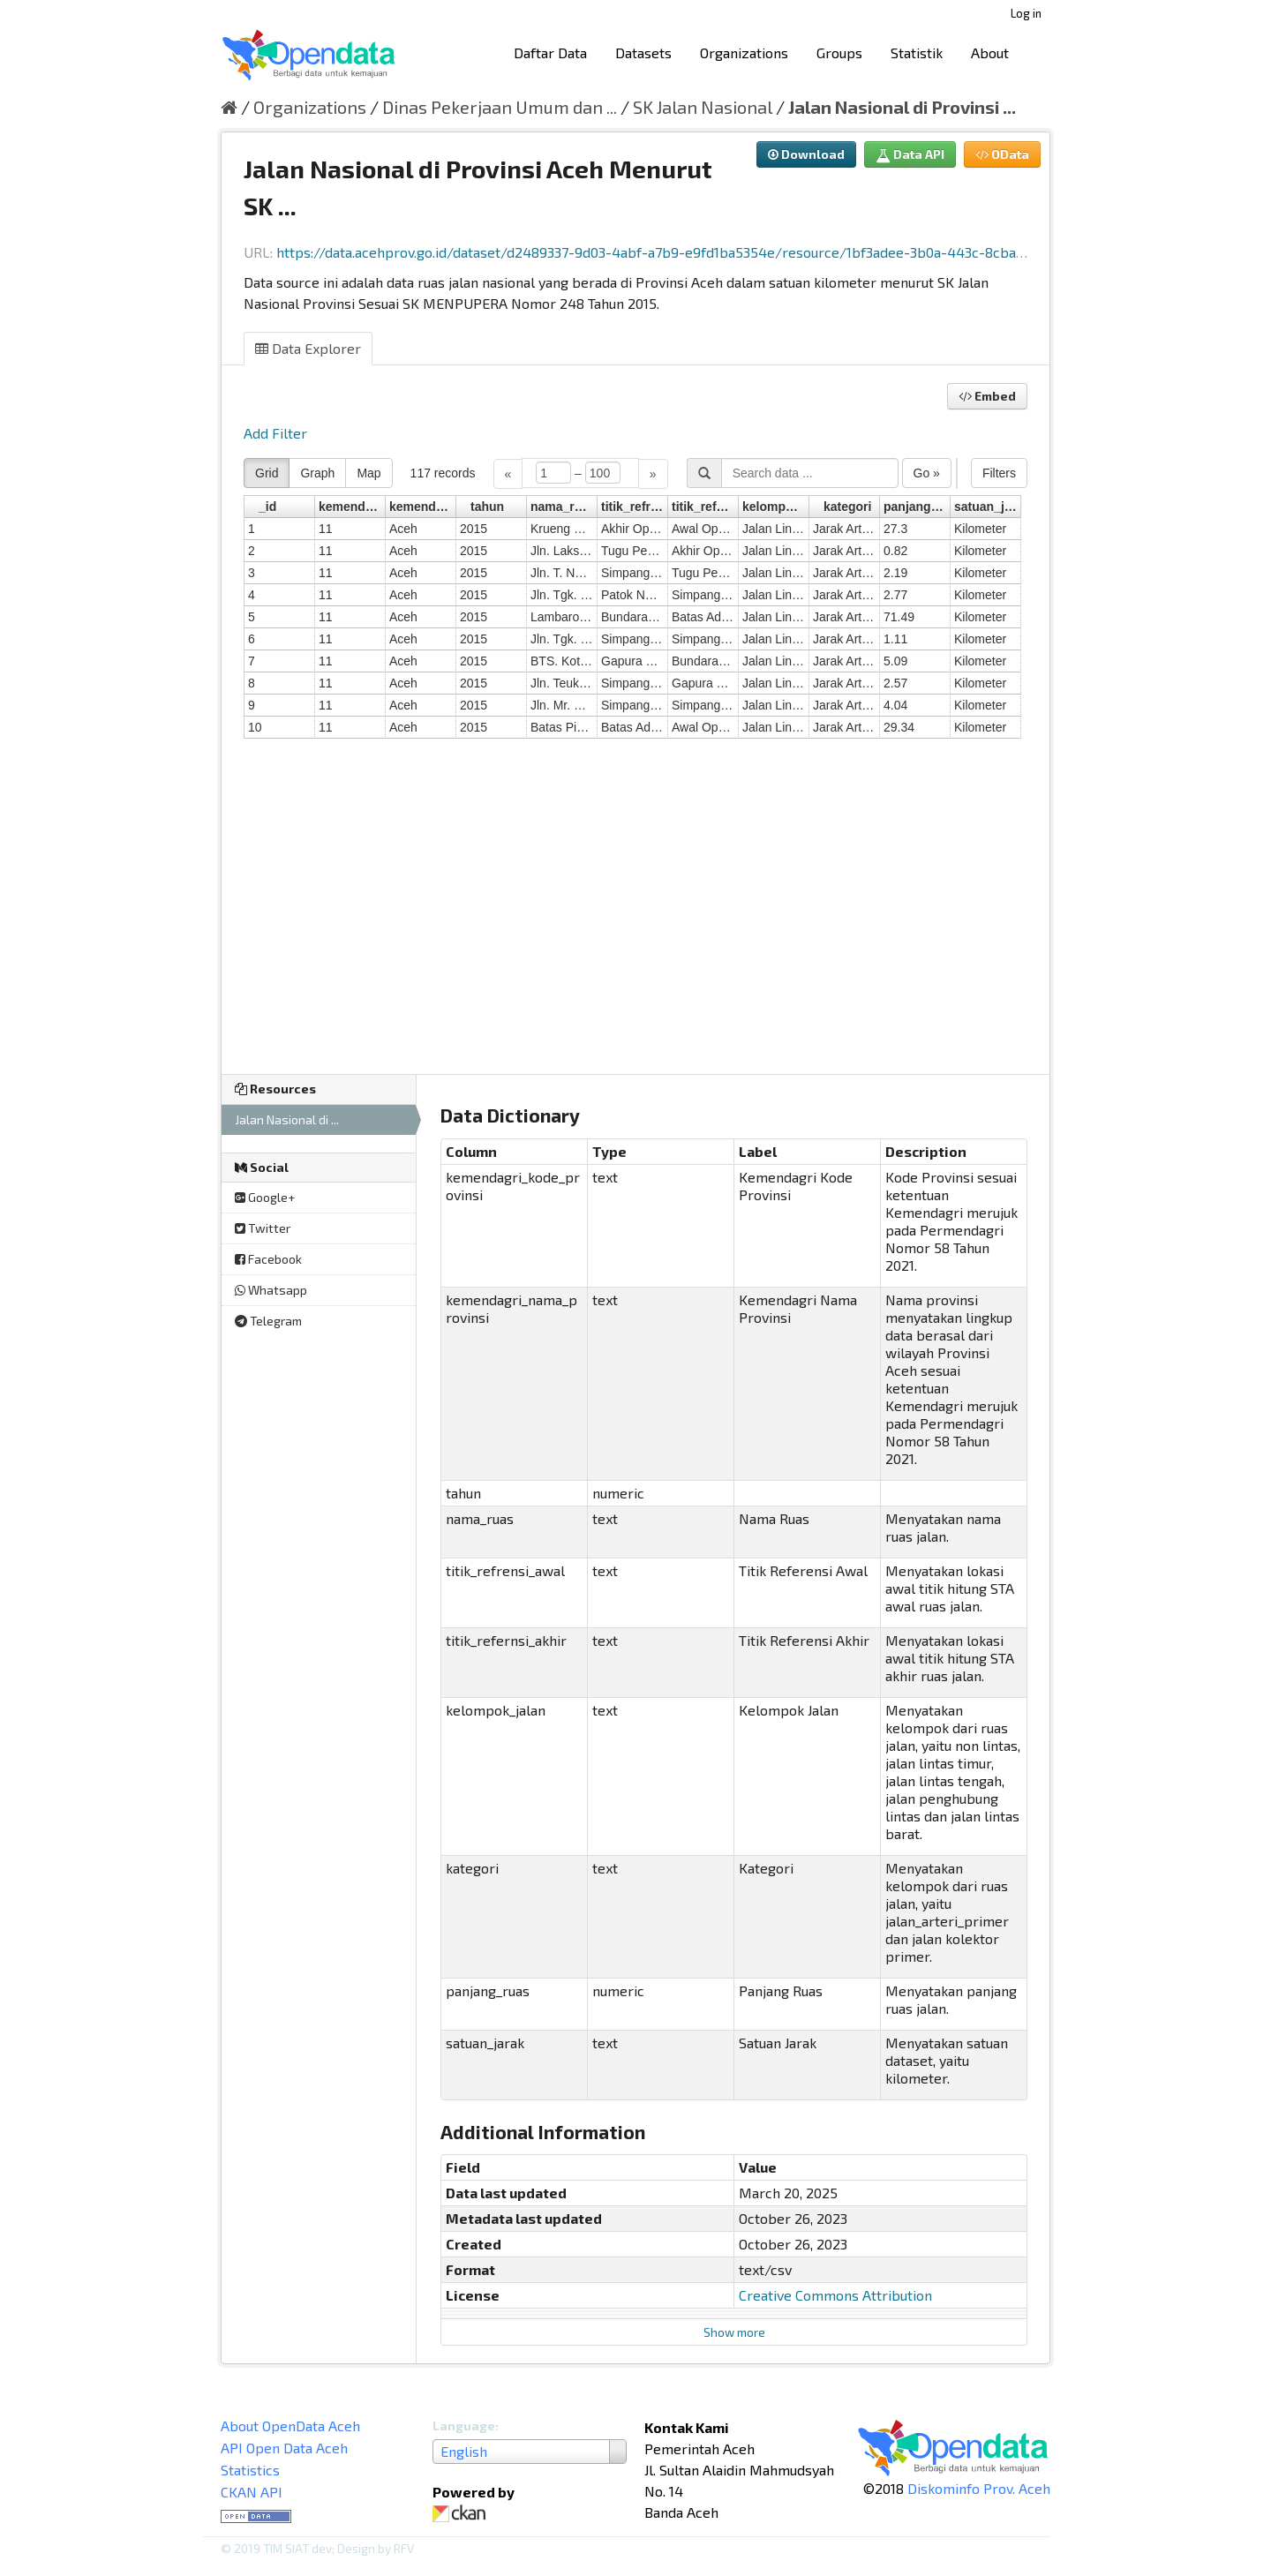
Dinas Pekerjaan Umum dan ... (499, 106)
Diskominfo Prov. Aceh (978, 2488)
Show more (734, 2331)
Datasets (643, 52)
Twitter (262, 1227)
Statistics (250, 2469)
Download (806, 153)
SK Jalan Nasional (702, 106)
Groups (839, 52)
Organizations (744, 52)
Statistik (917, 52)
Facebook (268, 1258)
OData (1002, 153)
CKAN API (251, 2491)
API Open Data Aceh (284, 2447)
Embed (987, 395)
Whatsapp (271, 1289)
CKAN (462, 2514)
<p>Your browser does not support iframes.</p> (635, 754)
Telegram (268, 1320)
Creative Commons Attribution (835, 2295)
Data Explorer (308, 348)
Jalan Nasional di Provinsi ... (902, 106)
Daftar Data (550, 52)
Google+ (265, 1197)
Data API (910, 153)
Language (463, 2425)
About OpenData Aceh (290, 2425)
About (990, 52)
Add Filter (275, 432)
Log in (1026, 13)
